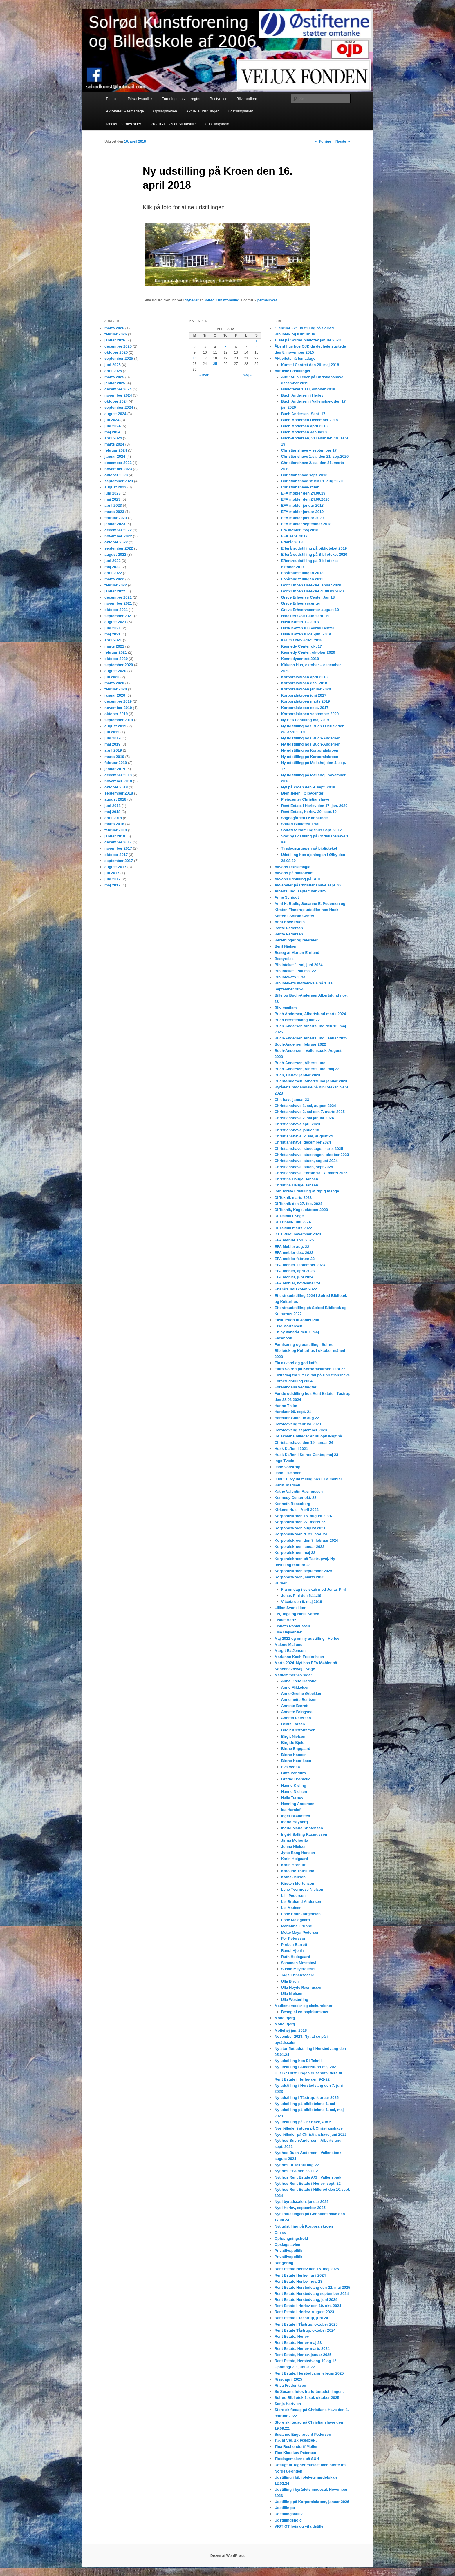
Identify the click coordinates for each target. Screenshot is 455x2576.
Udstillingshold (217, 124)
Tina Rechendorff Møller (296, 2446)
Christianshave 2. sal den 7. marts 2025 (310, 1112)
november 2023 (118, 469)
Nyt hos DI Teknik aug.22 (297, 2165)
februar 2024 (115, 450)
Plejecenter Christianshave (305, 799)
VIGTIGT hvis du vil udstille (173, 124)
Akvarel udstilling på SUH (297, 879)
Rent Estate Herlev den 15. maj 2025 (307, 2269)
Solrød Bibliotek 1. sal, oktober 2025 (307, 2397)
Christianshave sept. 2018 (304, 475)
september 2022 (118, 548)
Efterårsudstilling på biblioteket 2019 (314, 548)
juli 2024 (111, 420)
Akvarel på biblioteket (294, 873)
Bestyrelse (219, 99)
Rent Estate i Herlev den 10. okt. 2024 (308, 2306)
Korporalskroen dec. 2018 (304, 683)
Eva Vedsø (290, 1767)
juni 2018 (112, 805)
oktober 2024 (116, 401)
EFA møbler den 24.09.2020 (305, 499)
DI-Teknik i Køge (289, 1216)
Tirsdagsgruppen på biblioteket (309, 848)
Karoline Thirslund (297, 1871)
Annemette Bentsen (298, 1699)
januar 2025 (114, 383)
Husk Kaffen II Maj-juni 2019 (306, 634)
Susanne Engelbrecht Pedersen (303, 2434)
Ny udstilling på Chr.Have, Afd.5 (303, 2122)
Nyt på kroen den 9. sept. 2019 (308, 787)
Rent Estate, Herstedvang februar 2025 (309, 2373)
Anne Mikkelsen (295, 1687)
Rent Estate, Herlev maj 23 (298, 2342)
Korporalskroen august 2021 (300, 1528)
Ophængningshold (291, 2238)
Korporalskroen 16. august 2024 (303, 1516)
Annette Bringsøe (296, 1712)
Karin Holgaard (294, 1859)
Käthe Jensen (293, 1877)
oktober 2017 (116, 854)
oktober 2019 (116, 714)
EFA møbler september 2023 (300, 1265)
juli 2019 (111, 732)
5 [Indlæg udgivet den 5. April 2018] (226, 347)
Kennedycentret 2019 (300, 659)
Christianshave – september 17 (308, 450)
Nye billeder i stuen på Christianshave (309, 2128)
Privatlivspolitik (140, 99)
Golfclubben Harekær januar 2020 (311, 585)
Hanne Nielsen (294, 1791)
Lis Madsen (291, 1908)
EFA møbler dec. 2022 (294, 1252)
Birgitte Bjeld (292, 1742)
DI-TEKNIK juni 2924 (293, 1222)
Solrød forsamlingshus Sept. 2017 (311, 830)
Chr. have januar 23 (292, 1099)
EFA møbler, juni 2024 (294, 1277)
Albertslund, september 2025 (300, 891)
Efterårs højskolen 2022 (296, 1289)
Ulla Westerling (294, 1999)
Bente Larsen (293, 1724)
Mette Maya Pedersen (300, 1932)
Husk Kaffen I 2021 (291, 1448)
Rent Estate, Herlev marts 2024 (302, 2348)
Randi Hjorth (292, 1950)
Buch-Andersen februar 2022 (300, 1044)
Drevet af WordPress (227, 2556)
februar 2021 (115, 652)
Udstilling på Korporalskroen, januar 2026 (312, 2501)
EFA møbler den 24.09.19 (303, 493)
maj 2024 (112, 432)
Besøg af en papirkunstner (304, 2012)
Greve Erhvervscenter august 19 (310, 610)
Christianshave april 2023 (297, 1124)
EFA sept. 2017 (294, 536)
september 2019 (118, 720)
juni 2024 (112, 426)
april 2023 (113, 505)
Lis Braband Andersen (301, 1901)
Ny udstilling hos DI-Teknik (299, 2061)
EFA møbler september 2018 (306, 524)
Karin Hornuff (293, 1865)
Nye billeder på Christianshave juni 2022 (311, 2134)
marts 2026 (114, 328)
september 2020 (118, 665)
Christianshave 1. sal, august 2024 (305, 1106)
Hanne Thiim (286, 1406)
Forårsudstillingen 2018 (302, 573)
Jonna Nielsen (293, 1846)
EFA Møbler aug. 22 (292, 1246)
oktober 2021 (116, 610)
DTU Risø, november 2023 (298, 1234)
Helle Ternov (292, 1797)
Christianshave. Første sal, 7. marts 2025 (311, 1173)
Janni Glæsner (288, 1473)
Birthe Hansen (293, 1755)
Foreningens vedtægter (181, 99)
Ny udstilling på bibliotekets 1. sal (305, 2103)
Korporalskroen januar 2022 (299, 1546)
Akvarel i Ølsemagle (292, 867)
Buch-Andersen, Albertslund (300, 1063)
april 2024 (113, 438)
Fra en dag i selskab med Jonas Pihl (313, 1589)
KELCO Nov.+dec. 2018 (301, 640)
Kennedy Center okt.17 (301, 646)
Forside (112, 99)
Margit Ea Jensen (290, 1650)
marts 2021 (114, 646)
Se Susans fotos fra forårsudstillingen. (309, 2391)
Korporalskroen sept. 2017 (304, 708)
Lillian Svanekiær (290, 1608)
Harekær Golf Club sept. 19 (305, 616)
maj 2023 (112, 499)
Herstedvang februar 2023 (298, 1424)
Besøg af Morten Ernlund (297, 952)
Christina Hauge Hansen (296, 1179)
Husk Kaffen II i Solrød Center (307, 628)
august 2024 (115, 414)
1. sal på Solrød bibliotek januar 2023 (308, 340)
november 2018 (118, 781)
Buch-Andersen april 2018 (304, 426)
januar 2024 (114, 456)
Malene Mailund (289, 1644)
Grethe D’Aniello (295, 1779)
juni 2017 (112, 879)
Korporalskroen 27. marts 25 (300, 1522)
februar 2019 (115, 763)
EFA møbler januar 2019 (302, 512)
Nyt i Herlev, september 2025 (300, 2208)
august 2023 (115, 487)
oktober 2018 (116, 787)
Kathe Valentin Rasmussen (299, 1491)
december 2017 (118, 842)
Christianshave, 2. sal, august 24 (304, 1136)
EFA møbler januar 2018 (302, 505)
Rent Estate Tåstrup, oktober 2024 (305, 2330)
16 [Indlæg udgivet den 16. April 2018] (194, 358)
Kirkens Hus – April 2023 (297, 1510)
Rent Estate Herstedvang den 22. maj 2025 (312, 2287)
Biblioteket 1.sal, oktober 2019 (308, 389)
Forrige (323, 141)
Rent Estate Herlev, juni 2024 (300, 2275)
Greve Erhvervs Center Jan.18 (308, 597)
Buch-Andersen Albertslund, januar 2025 (311, 1038)
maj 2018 (112, 812)
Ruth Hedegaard (295, 1957)
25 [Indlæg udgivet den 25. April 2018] (215, 364)
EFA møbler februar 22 (295, 1259)
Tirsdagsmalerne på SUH (297, 2459)
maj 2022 (112, 567)
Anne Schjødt (287, 897)
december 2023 (118, 463)
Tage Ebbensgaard (297, 1975)
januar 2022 (114, 591)
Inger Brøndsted (295, 1816)
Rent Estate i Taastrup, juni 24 (301, 2318)
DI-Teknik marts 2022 (293, 1228)
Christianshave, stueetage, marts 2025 (309, 1148)
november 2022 (118, 536)
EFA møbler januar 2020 (302, 518)
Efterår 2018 (291, 542)
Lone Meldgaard (295, 1920)
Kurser (281, 1583)
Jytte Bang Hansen (298, 1852)
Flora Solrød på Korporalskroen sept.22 (310, 1369)
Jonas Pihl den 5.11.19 (301, 1595)
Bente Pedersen (289, 928)
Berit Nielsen (286, 946)
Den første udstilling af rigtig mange (307, 1191)
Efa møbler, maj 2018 (299, 530)
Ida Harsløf (290, 1810)
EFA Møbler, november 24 (297, 1283)
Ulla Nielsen (291, 1993)
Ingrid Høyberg (294, 1822)
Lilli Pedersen (293, 1895)
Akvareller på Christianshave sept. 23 (308, 885)
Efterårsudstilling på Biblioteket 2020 (314, 554)
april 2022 (113, 573)
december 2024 (118, 389)
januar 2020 (114, 695)
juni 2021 (112, 628)
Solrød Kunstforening (221, 300)
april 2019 (113, 750)
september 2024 (118, 407)
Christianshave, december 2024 (303, 1142)
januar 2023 (114, 524)
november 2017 (118, 848)
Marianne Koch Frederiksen (299, 1657)
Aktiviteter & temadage (125, 111)
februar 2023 (115, 518)
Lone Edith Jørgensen (301, 1914)
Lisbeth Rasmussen (292, 1626)
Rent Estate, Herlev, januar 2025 (303, 2355)
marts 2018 (114, 824)
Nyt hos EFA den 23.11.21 (297, 2171)
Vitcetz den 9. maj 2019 (301, 1601)
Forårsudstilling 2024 (294, 1381)
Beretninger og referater (296, 940)
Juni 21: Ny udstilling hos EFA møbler (308, 1479)
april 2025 (113, 371)
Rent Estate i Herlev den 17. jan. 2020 (314, 805)
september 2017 (118, 861)
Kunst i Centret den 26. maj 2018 (310, 365)
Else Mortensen (288, 1326)
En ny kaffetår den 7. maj (297, 1332)
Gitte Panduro (293, 1773)
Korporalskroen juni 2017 (303, 695)
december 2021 (118, 597)
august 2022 (115, 554)
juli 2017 (111, 873)
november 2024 (118, 395)
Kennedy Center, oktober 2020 (308, 652)
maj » (247, 375)
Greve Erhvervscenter (300, 603)
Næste (343, 141)
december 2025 (118, 346)
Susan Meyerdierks (298, 1969)
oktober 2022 (116, 542)
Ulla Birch (290, 1981)
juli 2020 (111, 677)
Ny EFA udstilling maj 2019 (305, 720)
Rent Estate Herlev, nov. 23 (298, 2281)
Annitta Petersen (296, 1718)
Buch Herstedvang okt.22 (297, 1020)
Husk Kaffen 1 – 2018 (300, 622)
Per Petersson (293, 1938)
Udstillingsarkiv (240, 111)
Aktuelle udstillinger (202, 111)
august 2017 (115, 867)
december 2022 (118, 530)
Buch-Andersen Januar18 (304, 432)
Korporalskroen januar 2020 (306, 689)
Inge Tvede (284, 1461)
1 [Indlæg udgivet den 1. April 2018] (256, 341)
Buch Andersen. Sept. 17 (303, 414)
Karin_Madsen (287, 1485)
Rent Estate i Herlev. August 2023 (304, 2312)
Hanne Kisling (293, 1785)
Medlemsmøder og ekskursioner (303, 2006)
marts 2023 (114, 512)
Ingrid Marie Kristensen (302, 1828)
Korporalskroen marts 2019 (305, 701)
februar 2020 (115, 689)
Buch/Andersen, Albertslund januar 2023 (311, 1081)
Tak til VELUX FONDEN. (296, 2440)
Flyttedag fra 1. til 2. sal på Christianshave (312, 1375)
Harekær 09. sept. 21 (293, 1412)
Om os (280, 2232)
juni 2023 (112, 493)
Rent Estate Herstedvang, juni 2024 (306, 2299)
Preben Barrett (294, 1944)
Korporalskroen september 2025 (303, 1571)
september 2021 (118, 616)
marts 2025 (114, 377)
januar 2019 (114, 769)
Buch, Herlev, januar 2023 (297, 1075)
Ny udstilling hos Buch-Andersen (310, 738)
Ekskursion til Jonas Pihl (297, 1320)
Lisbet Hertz (285, 1620)
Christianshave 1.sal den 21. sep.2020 (315, 456)
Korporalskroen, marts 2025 (299, 1577)
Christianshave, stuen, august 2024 (306, 1161)
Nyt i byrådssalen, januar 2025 (301, 2201)
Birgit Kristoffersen (298, 1730)
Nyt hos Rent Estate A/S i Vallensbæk (308, 2177)
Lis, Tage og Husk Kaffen (297, 1614)
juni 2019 (112, 738)
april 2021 (113, 640)
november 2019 (118, 708)
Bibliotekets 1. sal (290, 977)
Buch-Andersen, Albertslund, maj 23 (307, 1069)
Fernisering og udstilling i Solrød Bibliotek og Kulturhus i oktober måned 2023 (310, 1350)
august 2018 (115, 799)
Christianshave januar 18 (297, 1130)
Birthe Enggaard (295, 1748)
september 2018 (118, 793)
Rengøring (284, 2263)
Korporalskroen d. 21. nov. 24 (301, 1534)
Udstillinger (285, 2508)
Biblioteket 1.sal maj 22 (295, 971)
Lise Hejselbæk (288, 1632)
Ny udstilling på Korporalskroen (309, 750)
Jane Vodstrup (287, 1467)
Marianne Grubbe (296, 1926)
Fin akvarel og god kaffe (296, 1363)
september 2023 (118, 481)
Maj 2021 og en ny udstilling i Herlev (307, 1638)
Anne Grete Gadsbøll (299, 1681)
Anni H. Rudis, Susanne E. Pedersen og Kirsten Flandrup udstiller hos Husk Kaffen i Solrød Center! (310, 909)
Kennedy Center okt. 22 (296, 1497)
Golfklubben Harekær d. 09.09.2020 (312, 591)
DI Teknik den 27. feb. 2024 (298, 1203)
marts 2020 (114, 683)
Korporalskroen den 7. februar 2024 (306, 1540)
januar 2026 (114, 340)
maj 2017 (112, 885)
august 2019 (115, 726)
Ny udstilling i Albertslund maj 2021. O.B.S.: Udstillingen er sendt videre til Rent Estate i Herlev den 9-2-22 (308, 2073)
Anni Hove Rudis (290, 922)
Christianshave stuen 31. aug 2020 (311, 481)
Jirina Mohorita (294, 1840)
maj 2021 (112, 634)
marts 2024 (114, 444)
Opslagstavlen (165, 111)
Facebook (283, 1338)
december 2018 (118, 775)
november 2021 (118, 603)
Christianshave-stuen (300, 487)
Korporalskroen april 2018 (304, 677)
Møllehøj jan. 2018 (291, 2030)
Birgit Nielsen (293, 1736)
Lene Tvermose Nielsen (302, 1889)
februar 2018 (115, 830)
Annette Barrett (294, 1706)
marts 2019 (114, 757)
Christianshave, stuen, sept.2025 (304, 1167)
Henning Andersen (297, 1803)
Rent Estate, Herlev (292, 2336)
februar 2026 (115, 334)
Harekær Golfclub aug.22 (297, 1418)
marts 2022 (114, 579)
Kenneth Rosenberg (292, 1503)
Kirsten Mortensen (297, 1883)
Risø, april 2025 (288, 2379)
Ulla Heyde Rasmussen (301, 1987)
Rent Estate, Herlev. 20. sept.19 (308, 812)
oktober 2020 (116, 659)
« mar (204, 375)
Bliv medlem (246, 99)
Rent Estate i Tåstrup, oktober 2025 (306, 2324)
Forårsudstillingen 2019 (302, 579)
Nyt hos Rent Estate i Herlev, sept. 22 (308, 2183)
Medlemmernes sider (123, 124)
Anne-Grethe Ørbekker (301, 1693)
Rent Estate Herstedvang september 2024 (312, 2293)
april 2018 (113, 818)
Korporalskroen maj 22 (295, 1552)
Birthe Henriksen (296, 1761)
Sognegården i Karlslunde (304, 818)
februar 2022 (115, 585)
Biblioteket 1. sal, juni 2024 (298, 965)
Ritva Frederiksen (290, 2385)
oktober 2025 (116, 352)
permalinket (267, 300)
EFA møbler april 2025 (294, 1240)
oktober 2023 (116, 475)
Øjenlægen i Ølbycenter (302, 793)
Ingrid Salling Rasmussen (304, 1834)
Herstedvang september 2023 (301, 1430)
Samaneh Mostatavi (298, 1963)
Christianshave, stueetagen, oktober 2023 (312, 1154)
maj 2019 (112, 744)
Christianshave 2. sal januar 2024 (304, 1118)
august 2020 (115, 671)
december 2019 (118, 701)
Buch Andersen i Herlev (302, 395)
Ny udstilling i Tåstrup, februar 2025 (307, 2097)
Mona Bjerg (285, 2018)
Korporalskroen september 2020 (310, 714)
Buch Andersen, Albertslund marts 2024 (310, 1014)
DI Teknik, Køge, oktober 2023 (301, 1210)
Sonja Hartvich (288, 2404)
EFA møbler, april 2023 (295, 1271)
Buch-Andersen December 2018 (309, 420)
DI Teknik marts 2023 (293, 1197)
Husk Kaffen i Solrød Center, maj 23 (306, 1454)
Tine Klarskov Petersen (295, 2452)
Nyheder (192, 300)
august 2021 (115, 622)
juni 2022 (112, 561)
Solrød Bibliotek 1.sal (300, 824)
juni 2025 (112, 365)
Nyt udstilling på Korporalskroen (304, 2226)
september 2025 (118, 358)
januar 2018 (114, 836)
